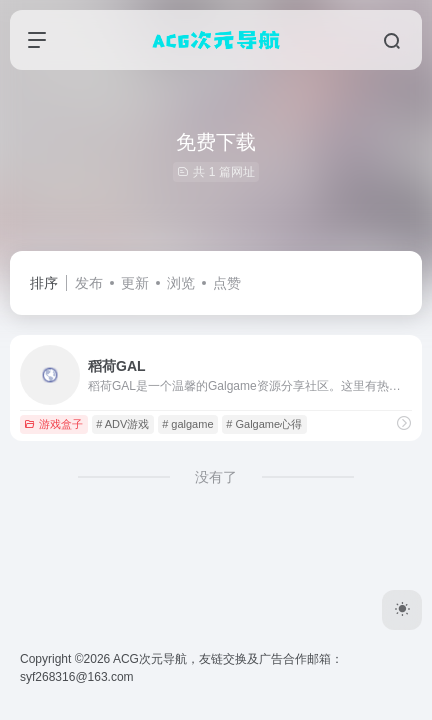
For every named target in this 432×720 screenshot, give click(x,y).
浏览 (181, 283)
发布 (89, 283)
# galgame (187, 424)
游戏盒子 (53, 424)
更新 (135, 283)
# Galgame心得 (264, 424)
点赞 (227, 283)
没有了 (216, 477)
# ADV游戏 (122, 424)
